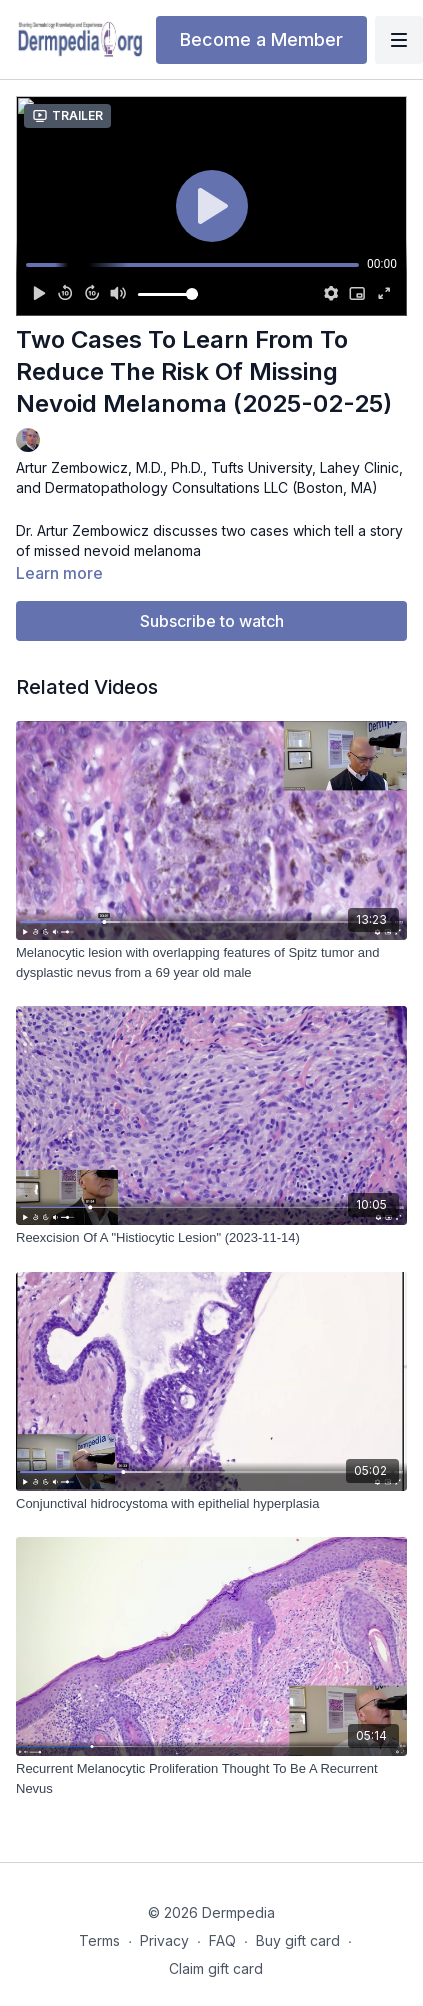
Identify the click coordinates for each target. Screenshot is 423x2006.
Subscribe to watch (212, 621)
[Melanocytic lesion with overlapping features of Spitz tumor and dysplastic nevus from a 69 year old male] (211, 962)
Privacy (164, 1940)
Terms (99, 1940)
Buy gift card (298, 1940)
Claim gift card (216, 1968)
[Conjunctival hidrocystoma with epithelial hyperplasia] (211, 1504)
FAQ (222, 1940)
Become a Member (261, 39)
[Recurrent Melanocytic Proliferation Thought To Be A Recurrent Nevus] (211, 1778)
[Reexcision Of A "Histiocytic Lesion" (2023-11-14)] (211, 1238)
